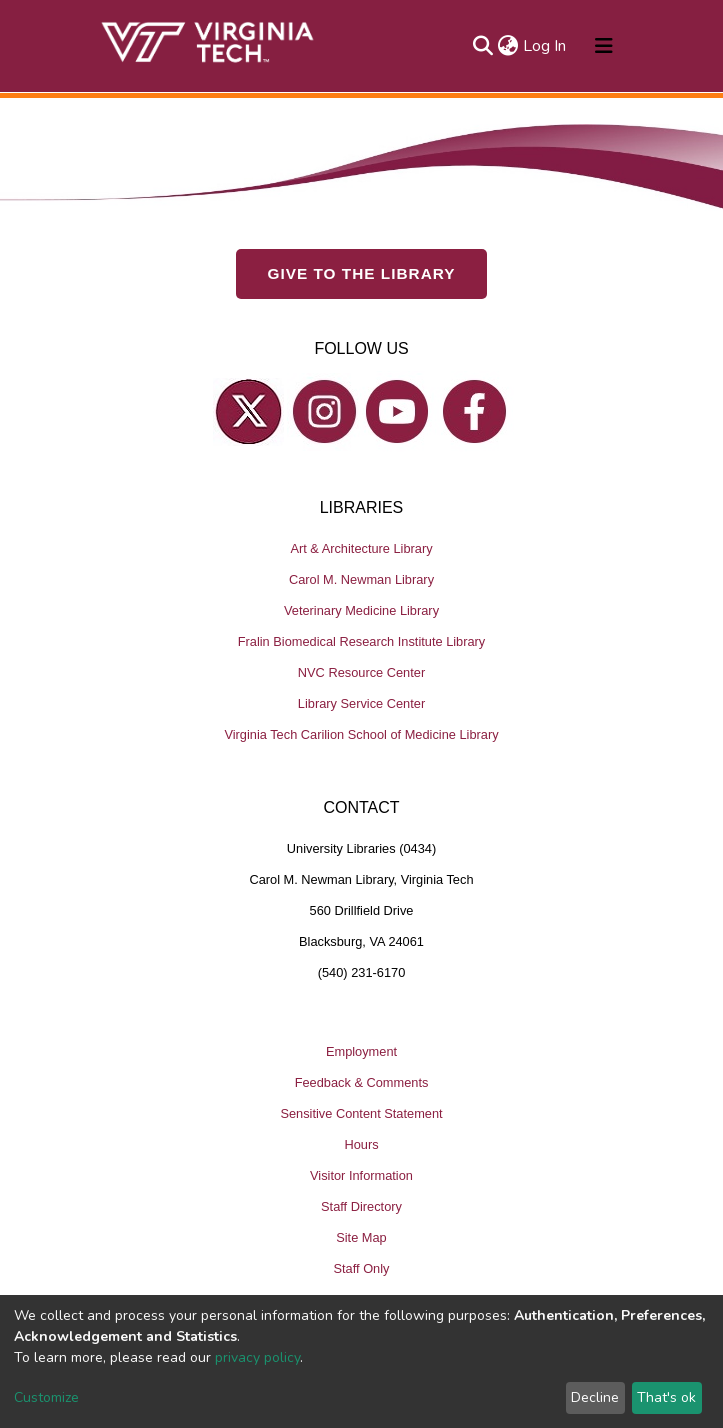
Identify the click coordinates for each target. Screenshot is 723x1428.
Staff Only (362, 1268)
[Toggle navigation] (604, 46)
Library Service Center (361, 703)
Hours (361, 1144)
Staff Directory (361, 1206)
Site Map (361, 1237)
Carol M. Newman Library (361, 579)
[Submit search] (483, 46)
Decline (595, 1397)
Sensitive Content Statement (361, 1113)
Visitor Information (361, 1175)
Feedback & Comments (362, 1082)
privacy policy (257, 1357)
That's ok (666, 1397)
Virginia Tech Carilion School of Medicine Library (361, 734)
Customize (46, 1397)
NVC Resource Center (361, 672)
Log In (545, 46)
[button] (508, 46)
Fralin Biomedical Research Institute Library (362, 641)
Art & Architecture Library (361, 548)
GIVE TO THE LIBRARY (362, 273)
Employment (361, 1051)
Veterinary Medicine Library (361, 610)
